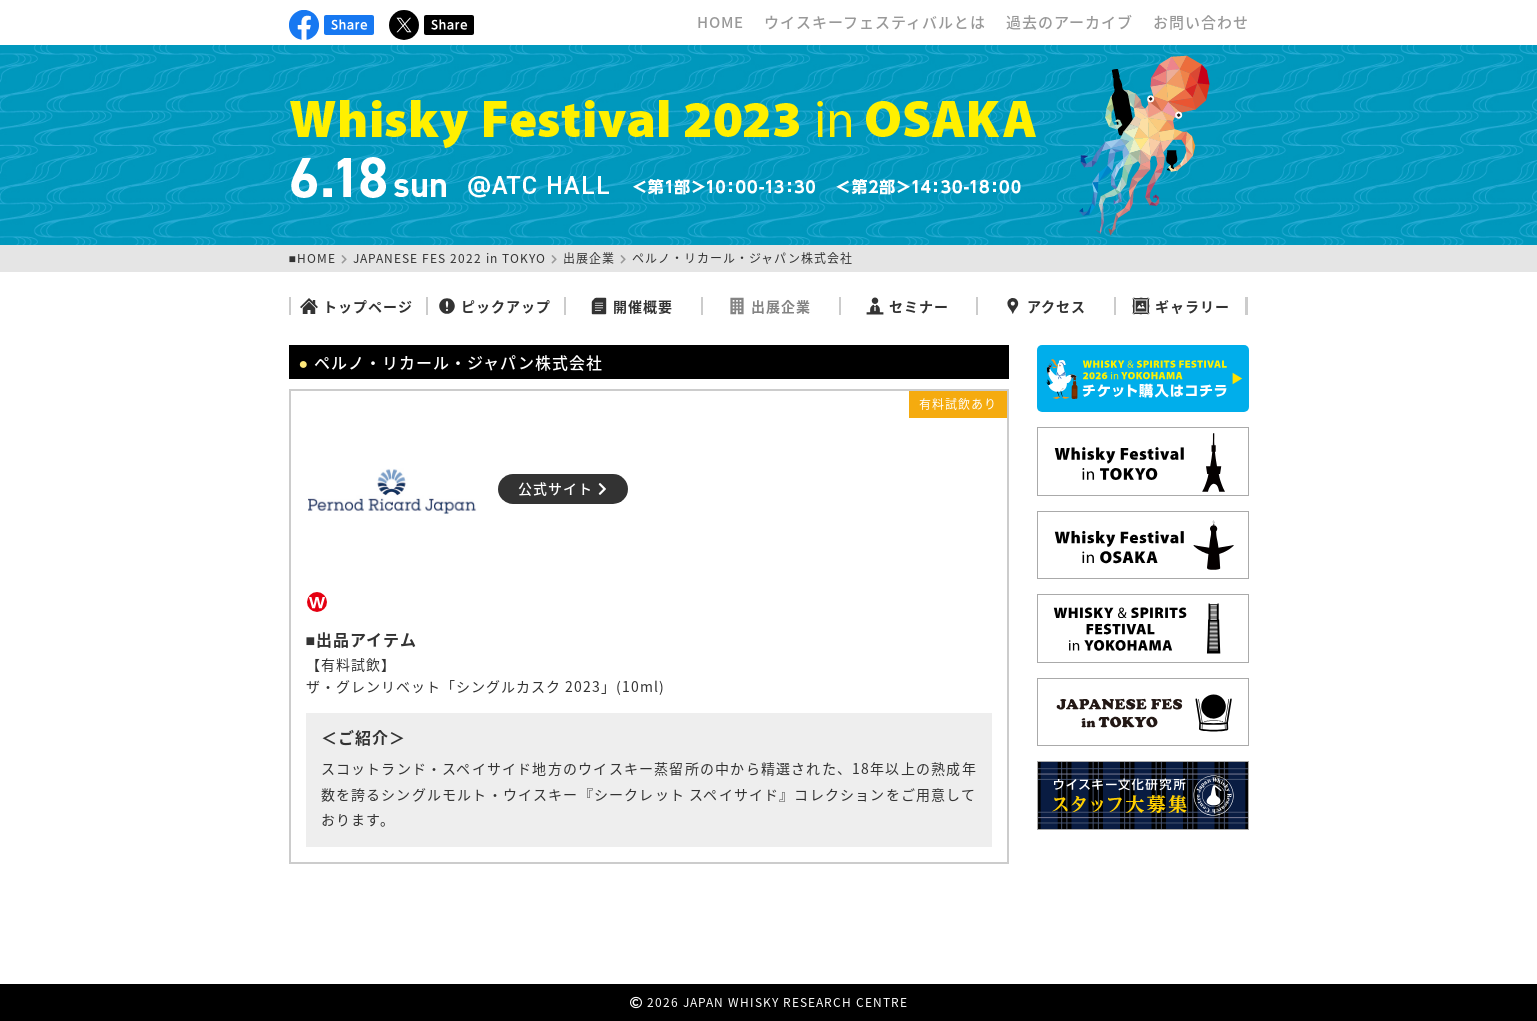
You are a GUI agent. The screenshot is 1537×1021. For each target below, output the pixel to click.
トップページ (356, 306)
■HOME (312, 258)
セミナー (907, 306)
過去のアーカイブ (1069, 22)
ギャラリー (1181, 306)
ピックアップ (494, 306)
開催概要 (631, 306)
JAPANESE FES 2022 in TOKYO (449, 258)
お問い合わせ (1201, 22)
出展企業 (589, 258)
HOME (720, 22)
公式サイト (563, 488)
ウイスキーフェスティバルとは (875, 22)
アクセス (1045, 306)
